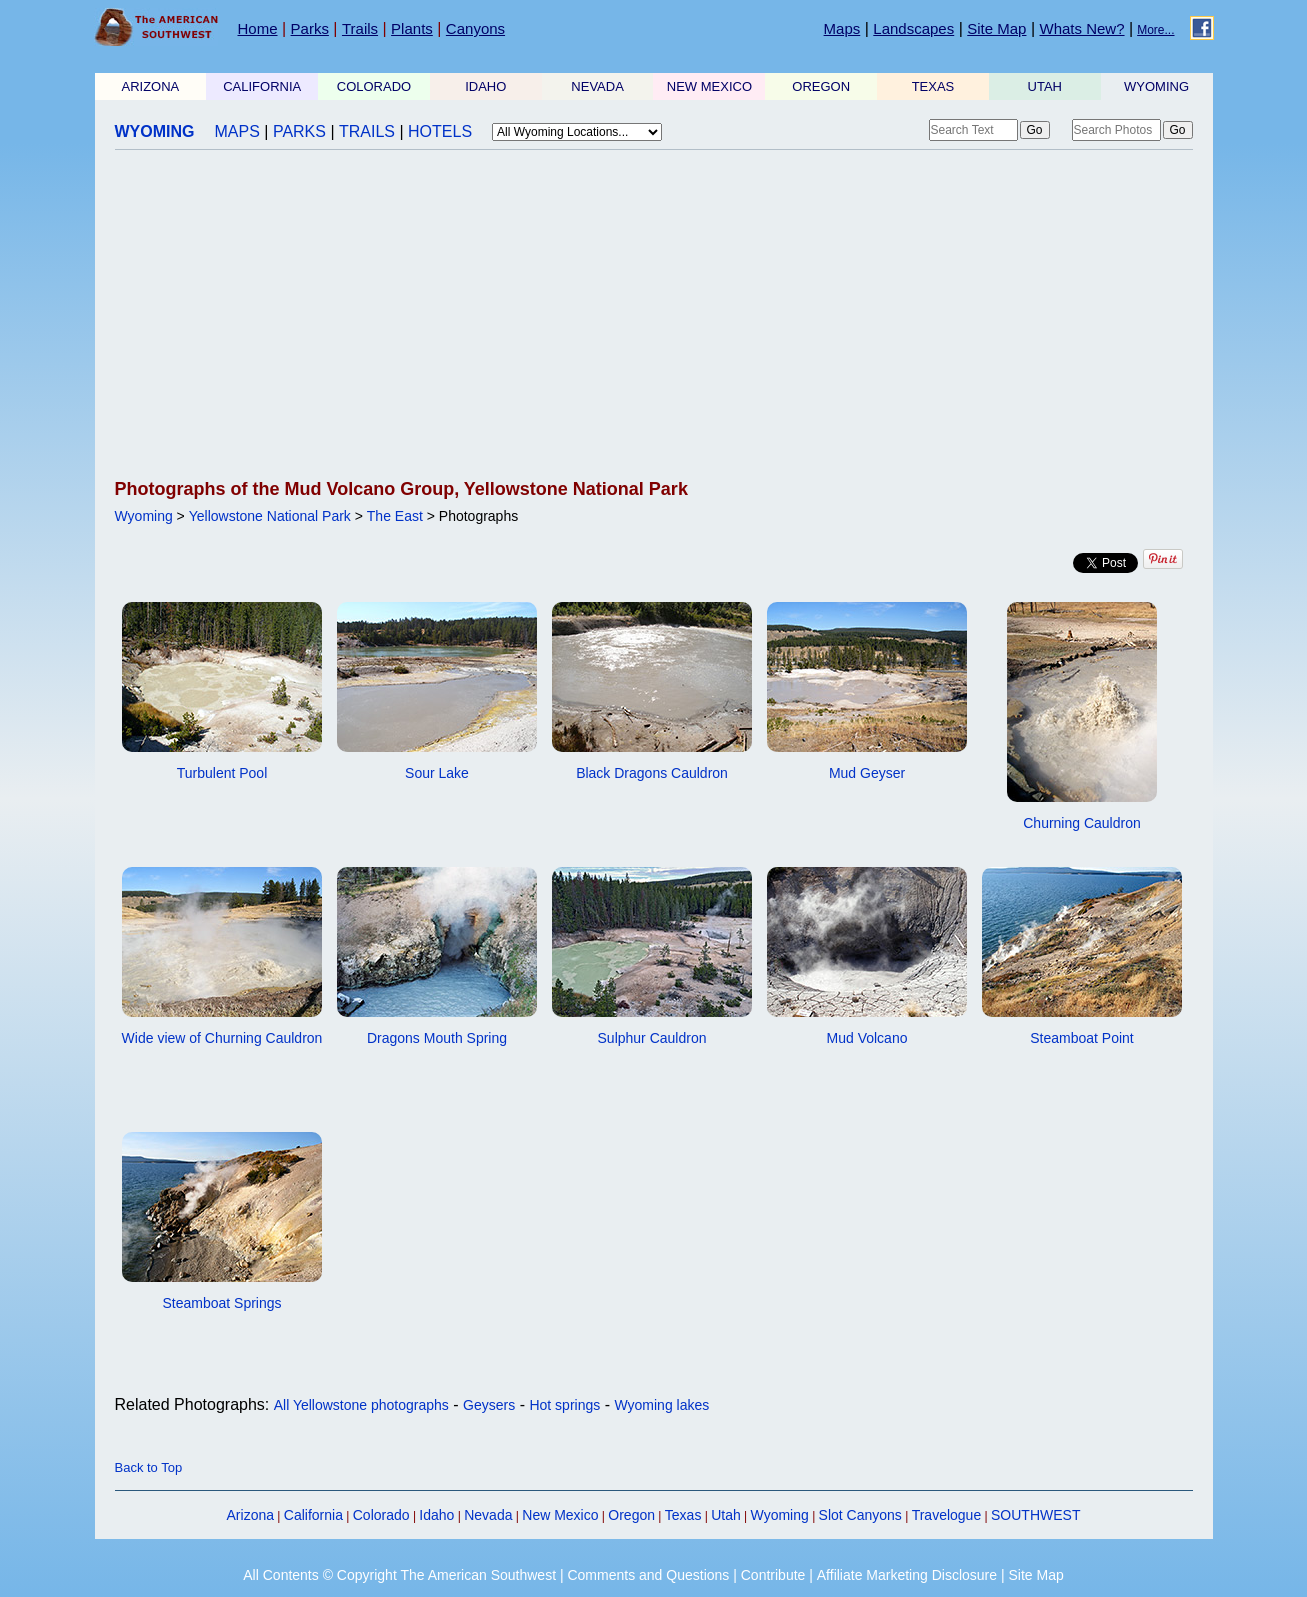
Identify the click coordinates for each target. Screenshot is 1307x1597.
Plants (412, 28)
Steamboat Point (1082, 1038)
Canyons (475, 28)
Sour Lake (437, 773)
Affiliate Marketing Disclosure (907, 1575)
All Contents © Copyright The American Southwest (399, 1575)
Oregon (631, 1515)
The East (395, 516)
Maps (842, 28)
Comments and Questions (648, 1575)
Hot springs (564, 1405)
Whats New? (1082, 28)
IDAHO (485, 86)
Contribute (773, 1575)
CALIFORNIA (262, 86)
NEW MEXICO (709, 86)
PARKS (299, 131)
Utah (726, 1515)
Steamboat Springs (221, 1303)
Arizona (250, 1515)
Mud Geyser (867, 773)
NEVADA (597, 86)
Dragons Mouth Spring (437, 1038)
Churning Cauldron (1082, 823)
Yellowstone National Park (270, 516)
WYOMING (1156, 86)
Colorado (381, 1515)
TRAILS (367, 131)
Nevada (488, 1515)
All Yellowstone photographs (361, 1405)
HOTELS (440, 131)
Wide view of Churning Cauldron (222, 1038)
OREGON (821, 86)
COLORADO (374, 86)
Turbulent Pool (222, 773)
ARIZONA (151, 86)
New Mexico (560, 1515)
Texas (683, 1515)
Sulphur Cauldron (652, 1038)
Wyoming (144, 516)
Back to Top (149, 1467)
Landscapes (913, 28)
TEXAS (933, 86)
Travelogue (947, 1515)
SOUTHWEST (1035, 1515)
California (313, 1515)
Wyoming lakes (661, 1405)
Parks (310, 28)
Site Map (996, 28)
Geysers (489, 1405)
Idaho (436, 1515)
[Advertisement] (654, 316)
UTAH (1045, 86)
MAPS (237, 131)
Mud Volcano (867, 1038)
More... (1155, 30)
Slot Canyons (860, 1515)
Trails (360, 28)
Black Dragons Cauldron (652, 773)
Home (258, 28)
